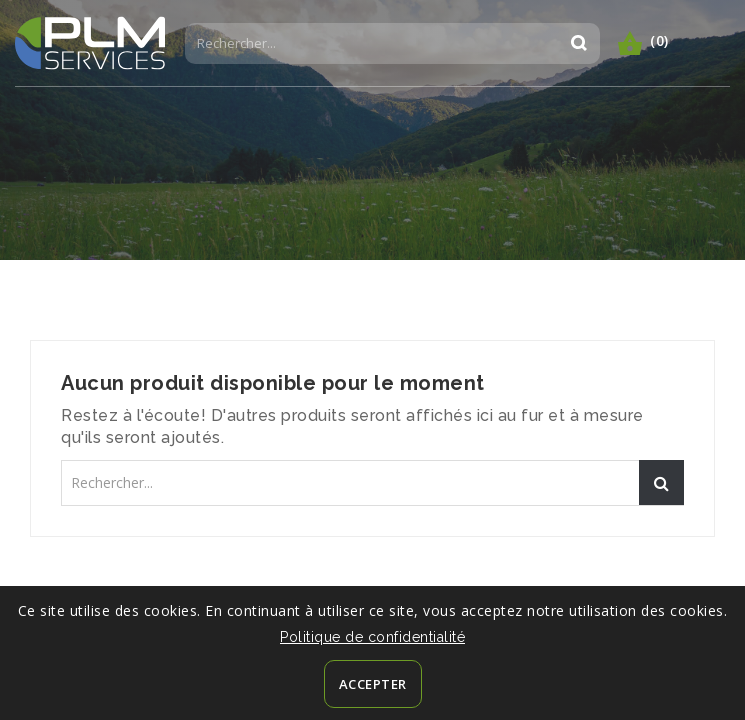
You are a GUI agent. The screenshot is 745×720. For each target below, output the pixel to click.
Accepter (373, 684)
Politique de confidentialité (372, 637)
